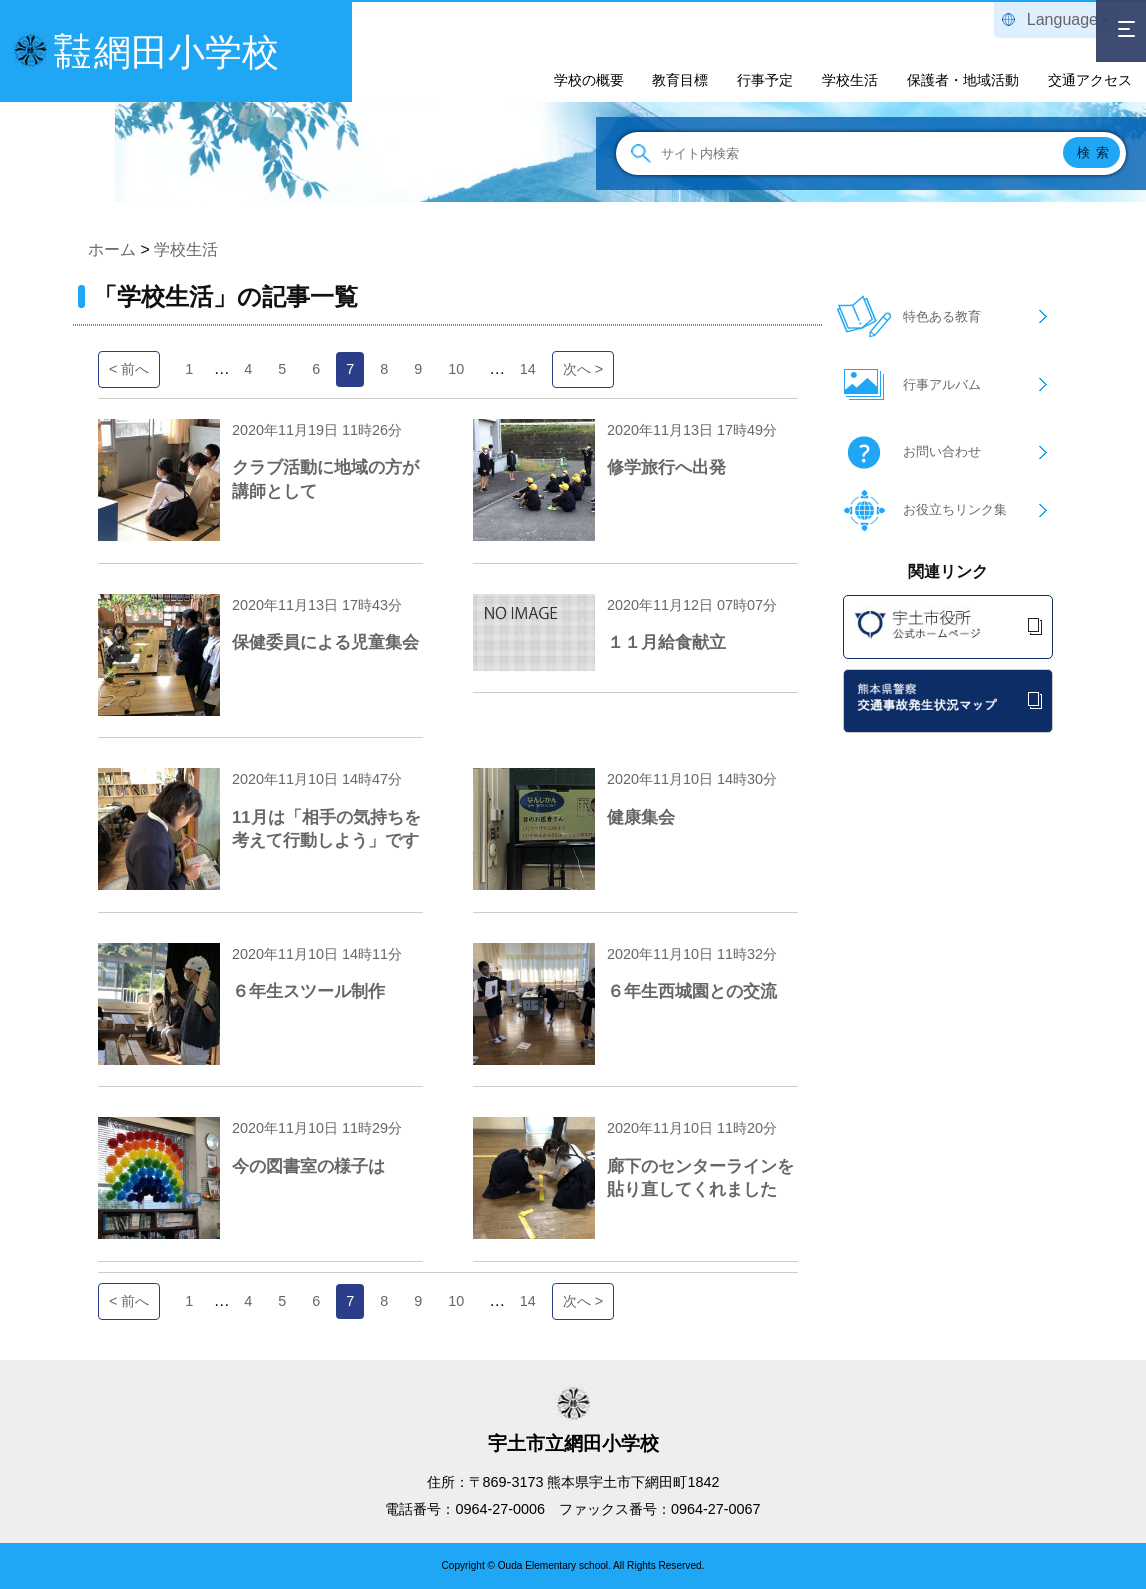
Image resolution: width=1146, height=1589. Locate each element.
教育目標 (680, 80)
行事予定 (765, 80)
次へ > (583, 369)
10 (456, 369)
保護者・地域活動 (963, 80)
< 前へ (129, 369)
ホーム (112, 249)
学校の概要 (589, 80)
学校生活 (850, 80)
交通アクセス (1090, 80)
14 (528, 369)
